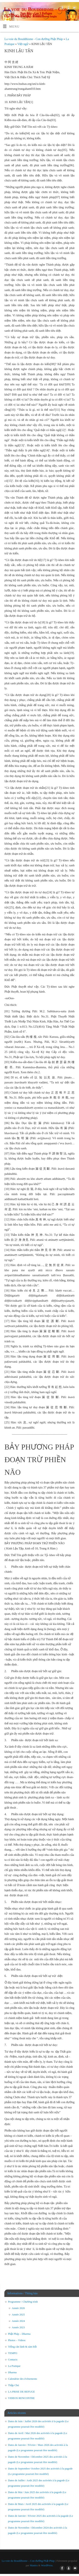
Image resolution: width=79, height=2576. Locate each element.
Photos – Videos (17, 2340)
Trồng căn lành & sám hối (22, 2346)
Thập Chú (13, 2385)
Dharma (12, 2372)
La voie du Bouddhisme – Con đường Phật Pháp (28, 2560)
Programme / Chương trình (23, 2301)
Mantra (34, 2565)
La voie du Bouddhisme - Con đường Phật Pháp (35, 12)
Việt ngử (23, 44)
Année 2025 (18, 2314)
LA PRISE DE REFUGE (21, 2391)
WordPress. (47, 2565)
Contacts (13, 2359)
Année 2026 (18, 2308)
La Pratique (14, 2365)
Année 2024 (18, 2320)
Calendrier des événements (22, 2378)
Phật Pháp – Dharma (19, 2333)
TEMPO (12, 2353)
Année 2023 (18, 2327)
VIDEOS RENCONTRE (21, 2398)
